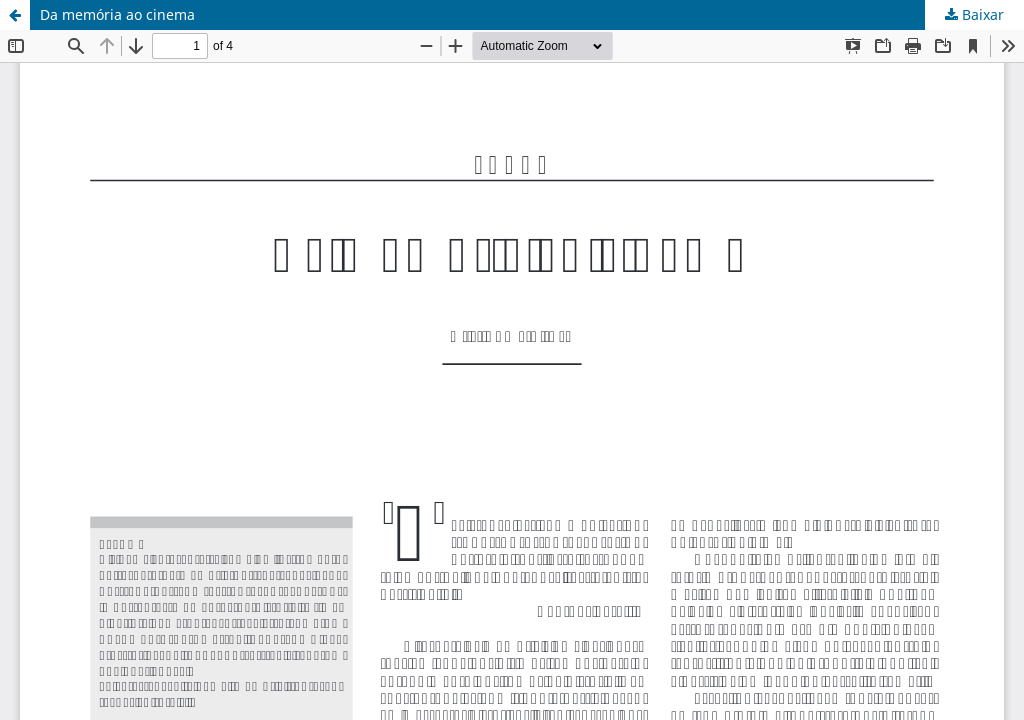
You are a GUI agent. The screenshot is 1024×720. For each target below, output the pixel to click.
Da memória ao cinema (117, 14)
